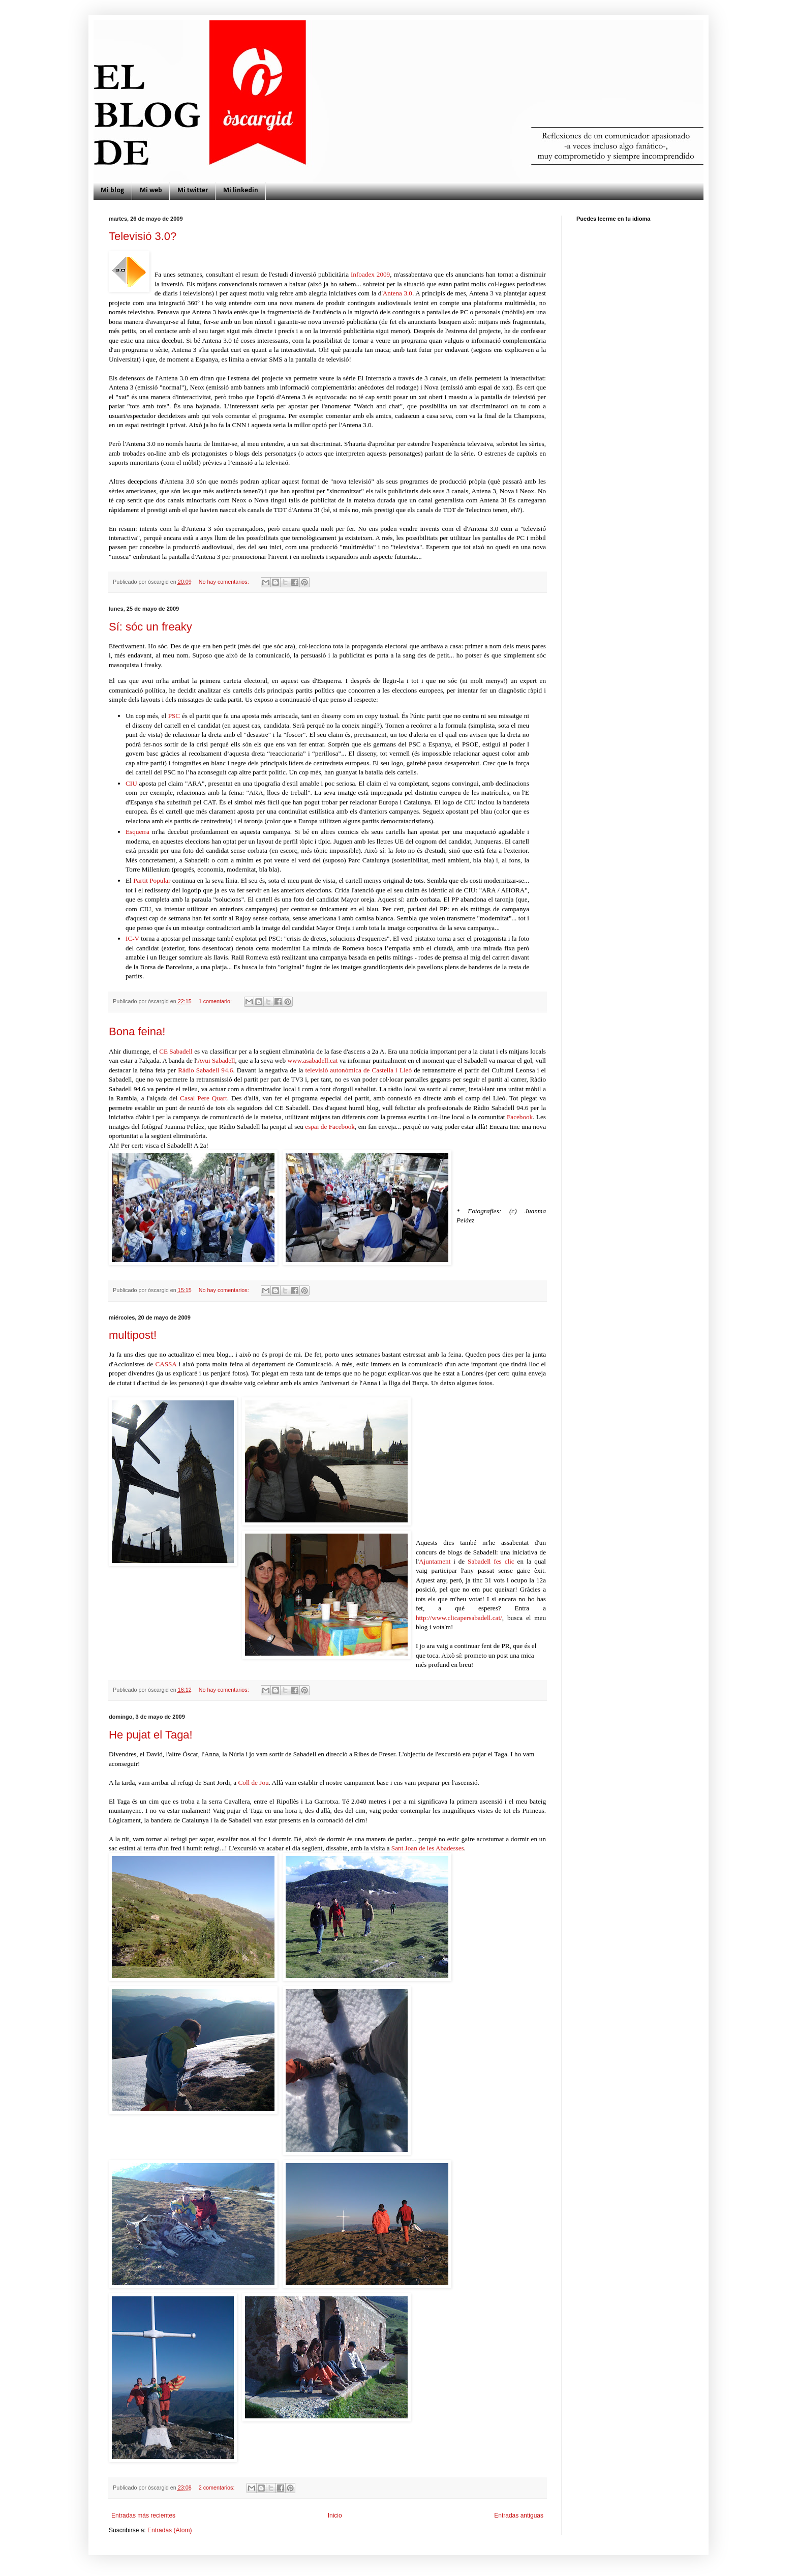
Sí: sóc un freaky (150, 626)
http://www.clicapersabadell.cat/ (459, 1618)
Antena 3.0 (397, 293)
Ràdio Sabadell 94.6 (205, 1070)
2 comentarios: (217, 2487)
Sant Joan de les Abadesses (427, 1848)
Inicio (335, 2515)
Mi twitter (192, 190)
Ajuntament (434, 1561)
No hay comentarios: (225, 582)
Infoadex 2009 (370, 274)
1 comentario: (216, 1001)
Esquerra (137, 831)
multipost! (133, 1335)
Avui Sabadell (216, 1060)
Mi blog (113, 190)
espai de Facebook (330, 1126)
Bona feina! (137, 1031)
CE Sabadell (176, 1051)
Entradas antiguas (518, 2515)
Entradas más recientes (143, 2515)
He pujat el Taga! (151, 1734)
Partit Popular (151, 880)
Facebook (520, 1117)
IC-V (132, 938)
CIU (132, 783)
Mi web (151, 190)
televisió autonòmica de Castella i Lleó (358, 1070)
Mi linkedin (240, 190)
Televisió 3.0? (142, 236)
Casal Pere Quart (203, 1098)
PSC (174, 716)
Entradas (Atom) (169, 2530)
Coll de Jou (252, 1782)
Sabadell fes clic (491, 1561)
